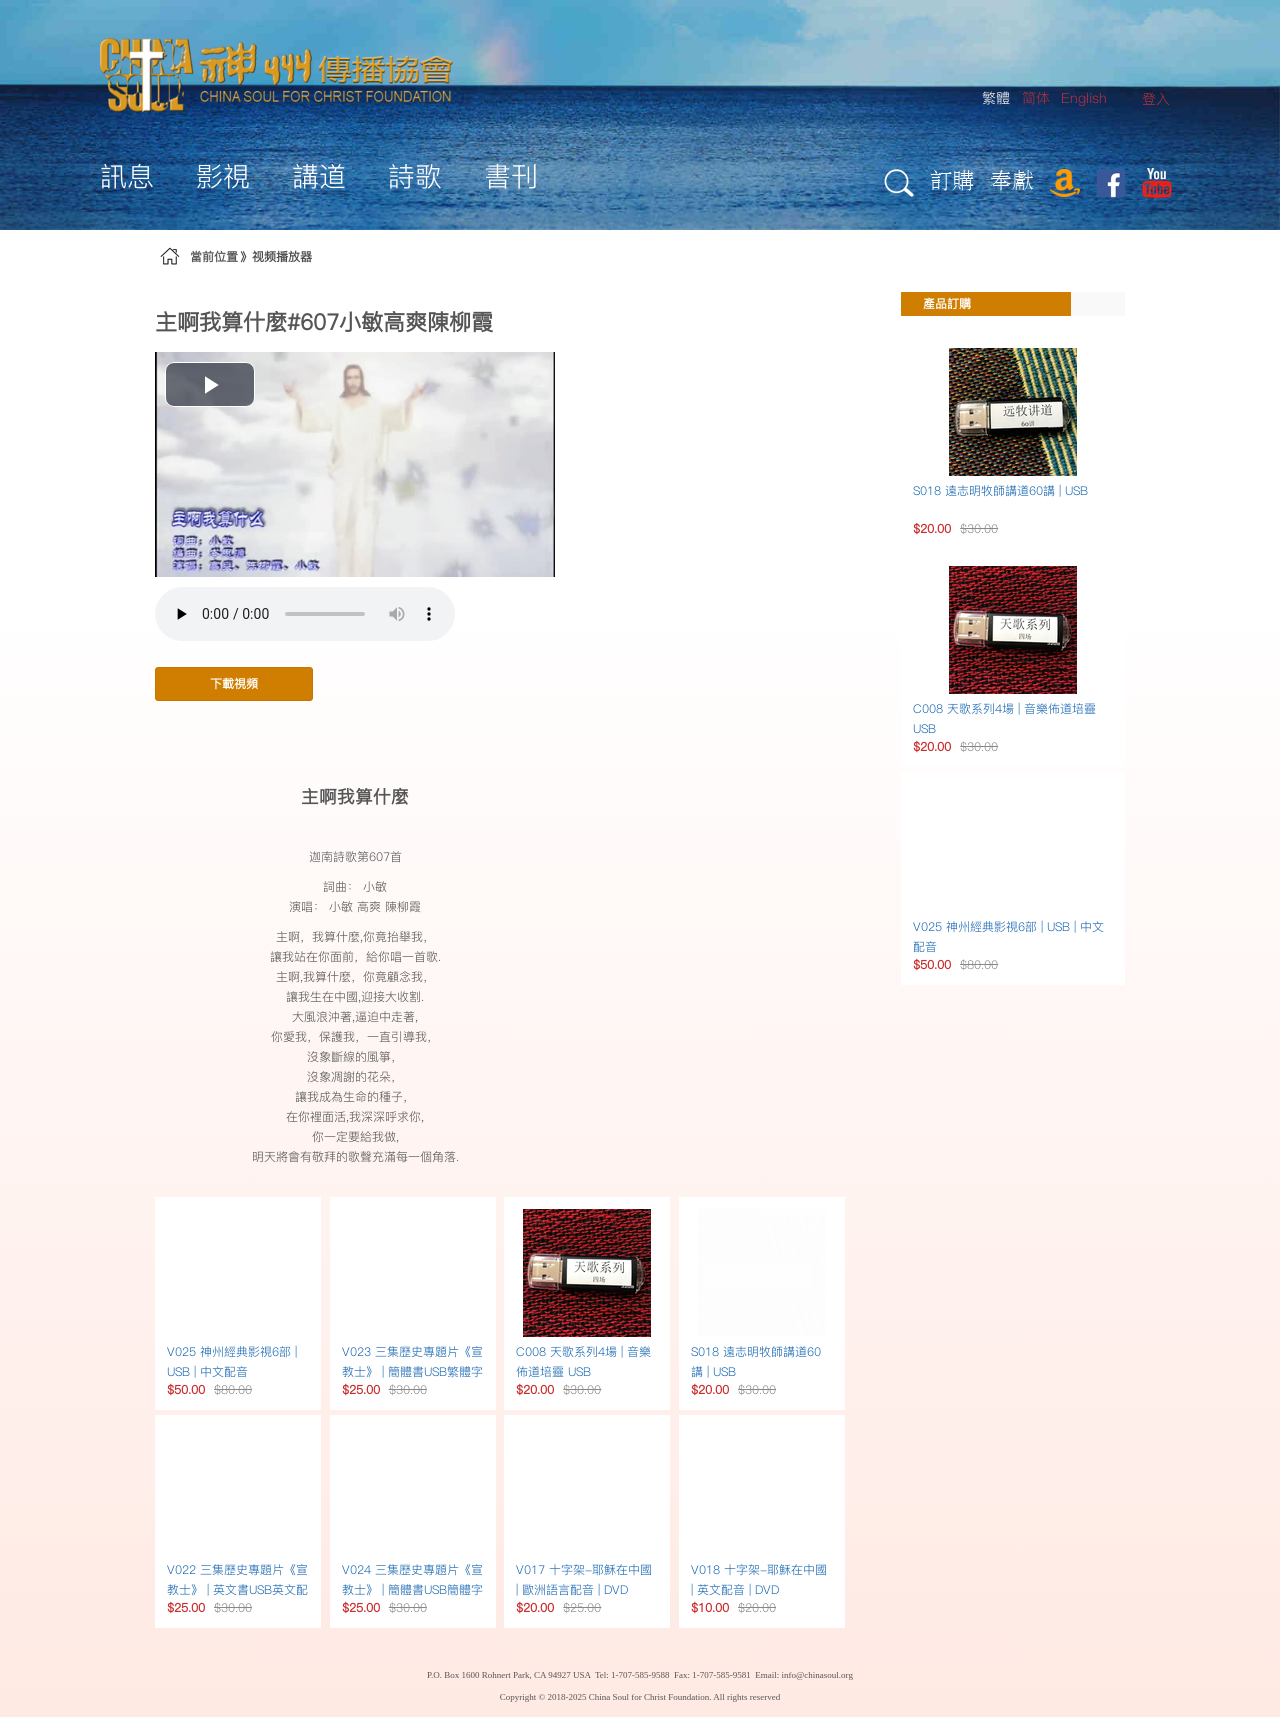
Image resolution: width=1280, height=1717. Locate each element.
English (1084, 98)
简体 (1036, 98)
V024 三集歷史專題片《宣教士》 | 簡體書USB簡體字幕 (412, 1589)
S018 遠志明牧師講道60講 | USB (1000, 490)
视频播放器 (282, 256)
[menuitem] (1156, 99)
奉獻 (1012, 179)
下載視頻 (234, 683)
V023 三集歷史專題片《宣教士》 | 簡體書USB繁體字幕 (412, 1371)
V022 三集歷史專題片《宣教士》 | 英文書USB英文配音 (237, 1589)
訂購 (952, 179)
